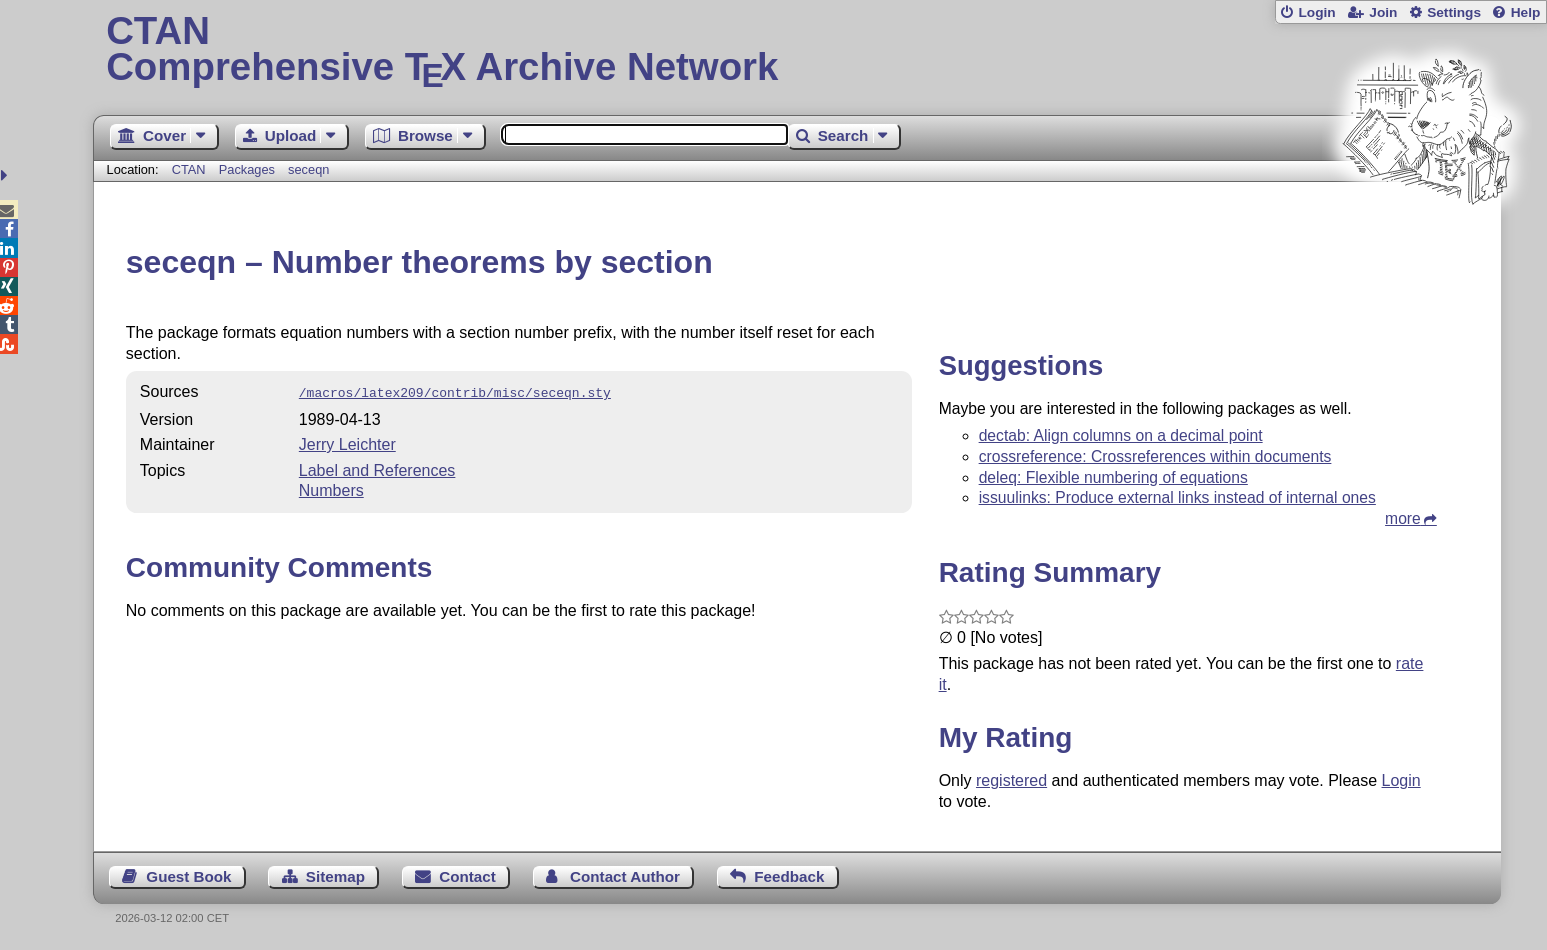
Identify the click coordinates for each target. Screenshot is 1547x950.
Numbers (331, 488)
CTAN (189, 169)
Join (1383, 12)
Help (1526, 12)
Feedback (789, 876)
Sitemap (335, 876)
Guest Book (188, 876)
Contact (467, 876)
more (1403, 518)
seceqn (308, 169)
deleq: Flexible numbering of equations (1113, 477)
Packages (249, 169)
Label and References (377, 468)
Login (1316, 12)
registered (1011, 780)
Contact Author (625, 876)
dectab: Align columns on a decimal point (1121, 435)
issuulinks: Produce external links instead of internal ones (1177, 497)
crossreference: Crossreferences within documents (1155, 456)
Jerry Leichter (347, 442)
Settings (1454, 12)
